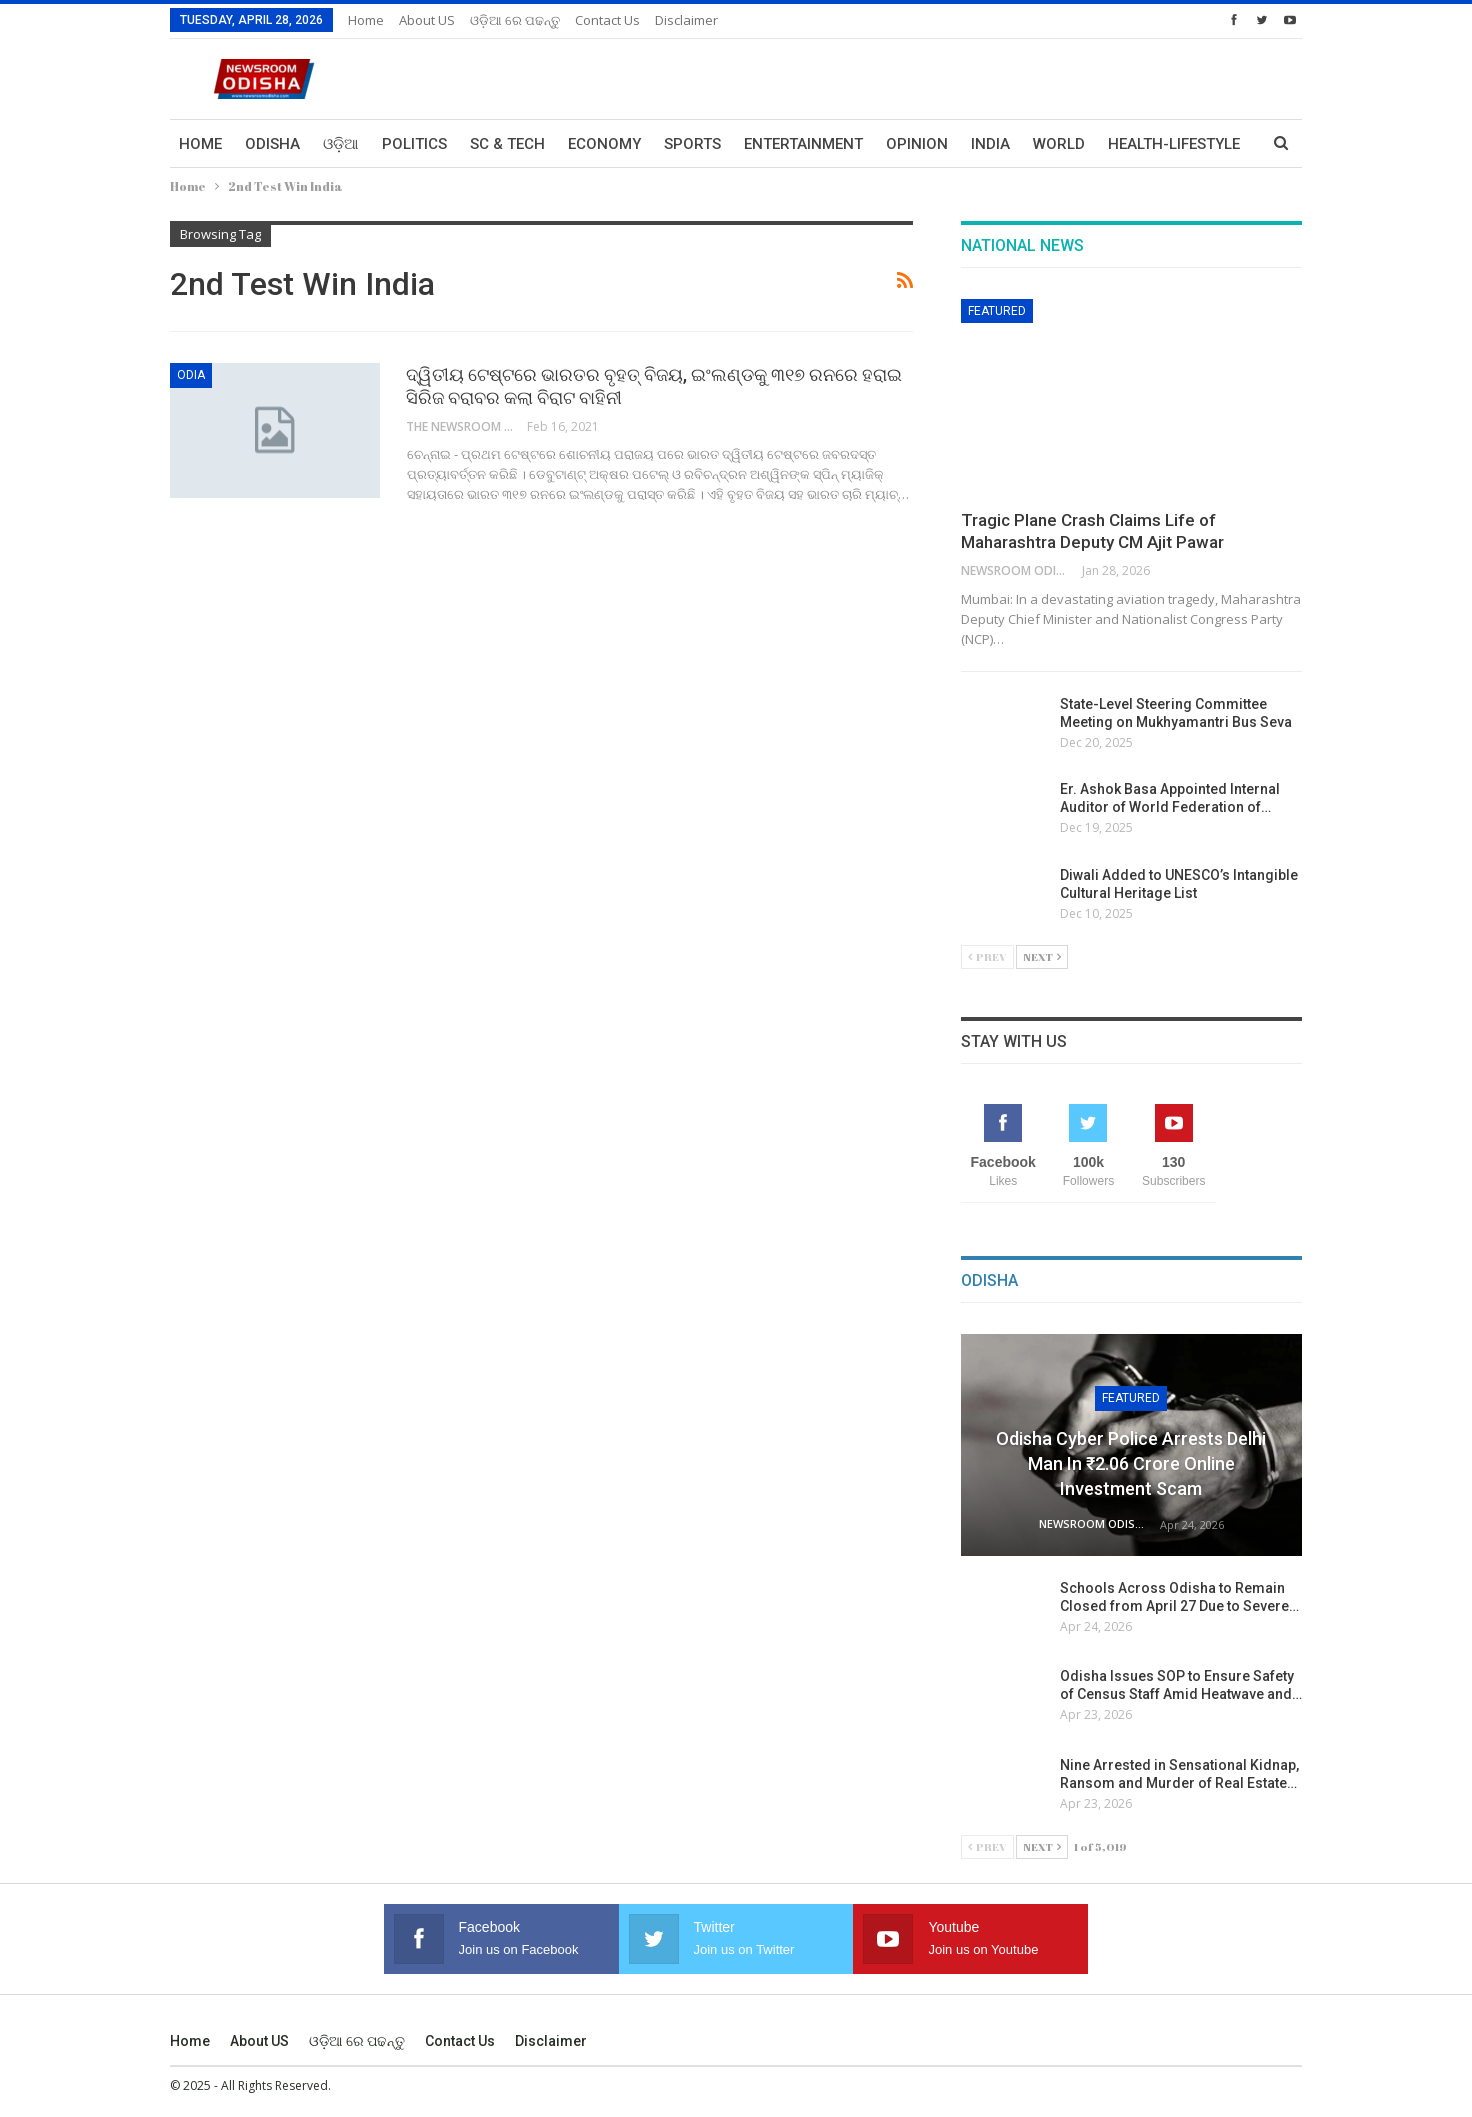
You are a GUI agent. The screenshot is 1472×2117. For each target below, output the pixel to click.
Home (366, 20)
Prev (987, 956)
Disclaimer (686, 20)
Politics (414, 144)
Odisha (272, 144)
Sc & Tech (507, 144)
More (1129, 144)
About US (427, 20)
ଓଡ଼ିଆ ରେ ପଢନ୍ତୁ (515, 20)
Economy (604, 144)
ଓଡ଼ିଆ (341, 144)
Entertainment (803, 144)
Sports (692, 144)
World (1059, 144)
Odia (191, 375)
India (990, 144)
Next (1042, 956)
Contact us (607, 20)
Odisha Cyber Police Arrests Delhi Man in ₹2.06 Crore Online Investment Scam (1131, 1463)
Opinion (917, 144)
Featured (997, 311)
